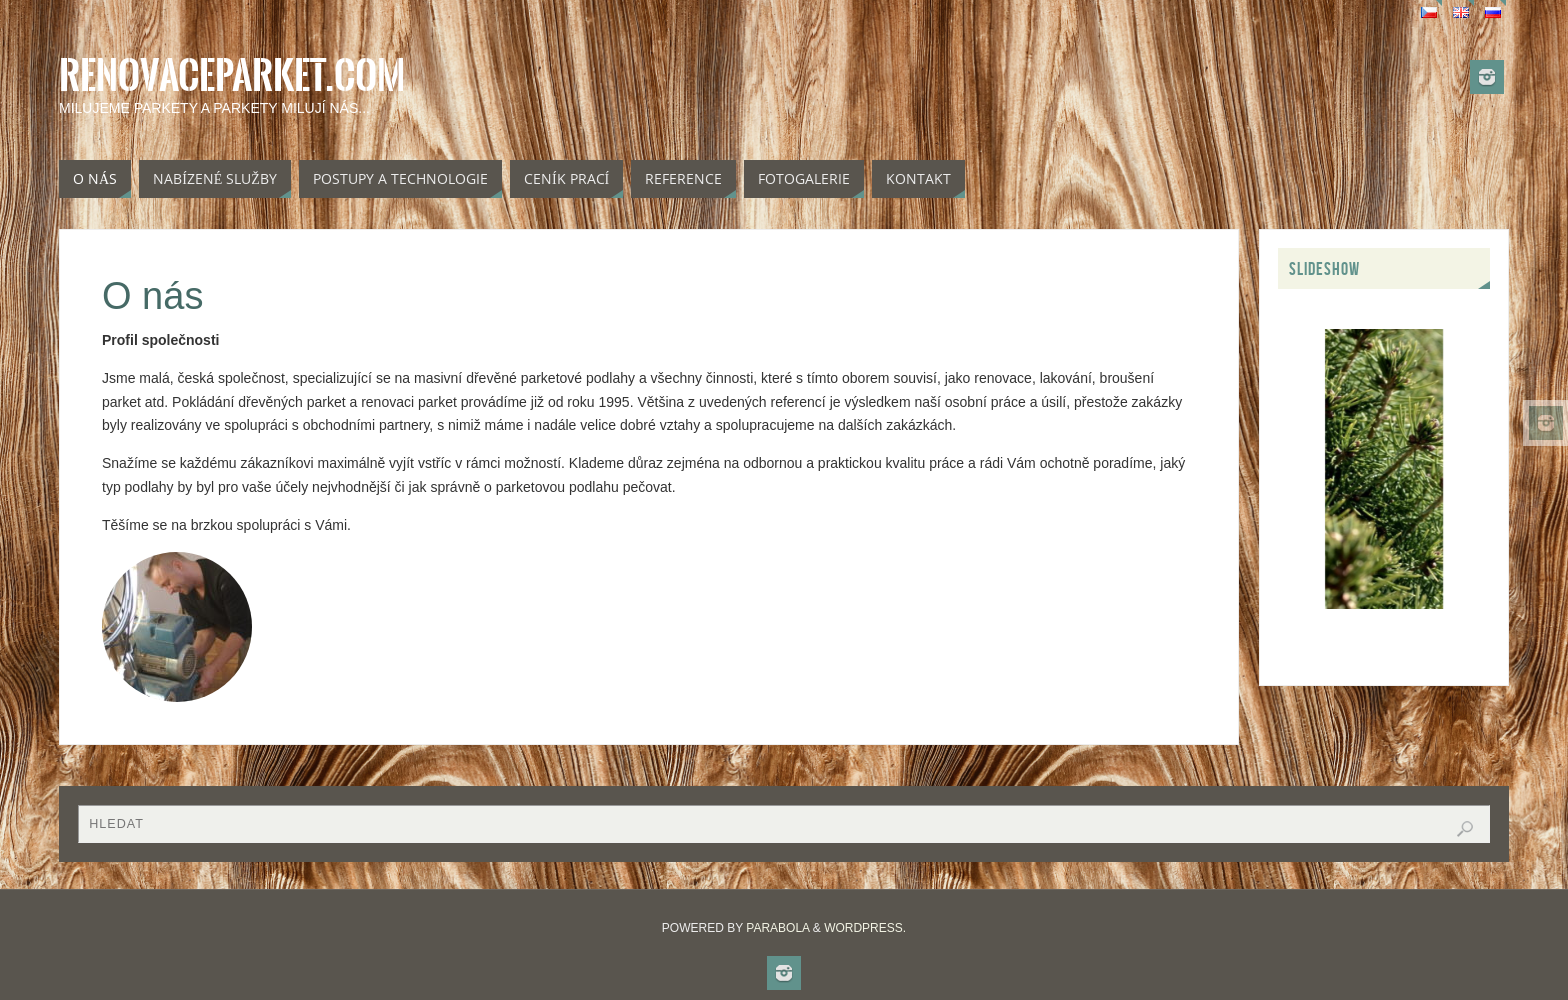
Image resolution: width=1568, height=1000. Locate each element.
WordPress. (865, 928)
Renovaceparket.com (232, 76)
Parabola (777, 928)
